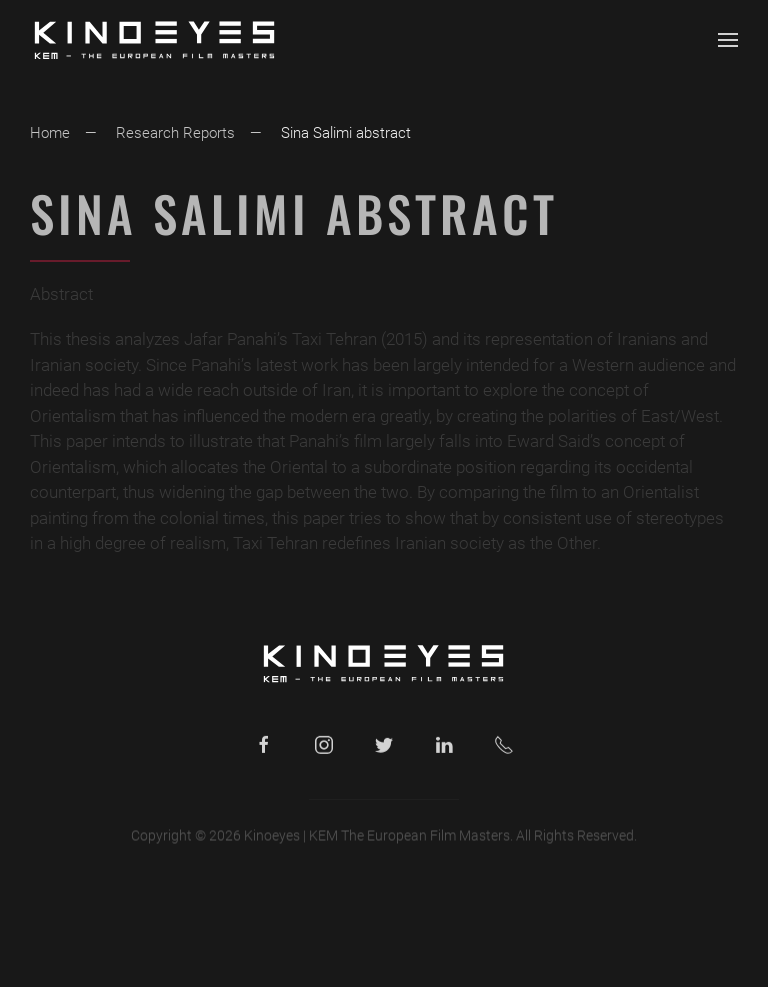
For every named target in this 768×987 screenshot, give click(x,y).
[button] (728, 40)
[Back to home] (155, 40)
